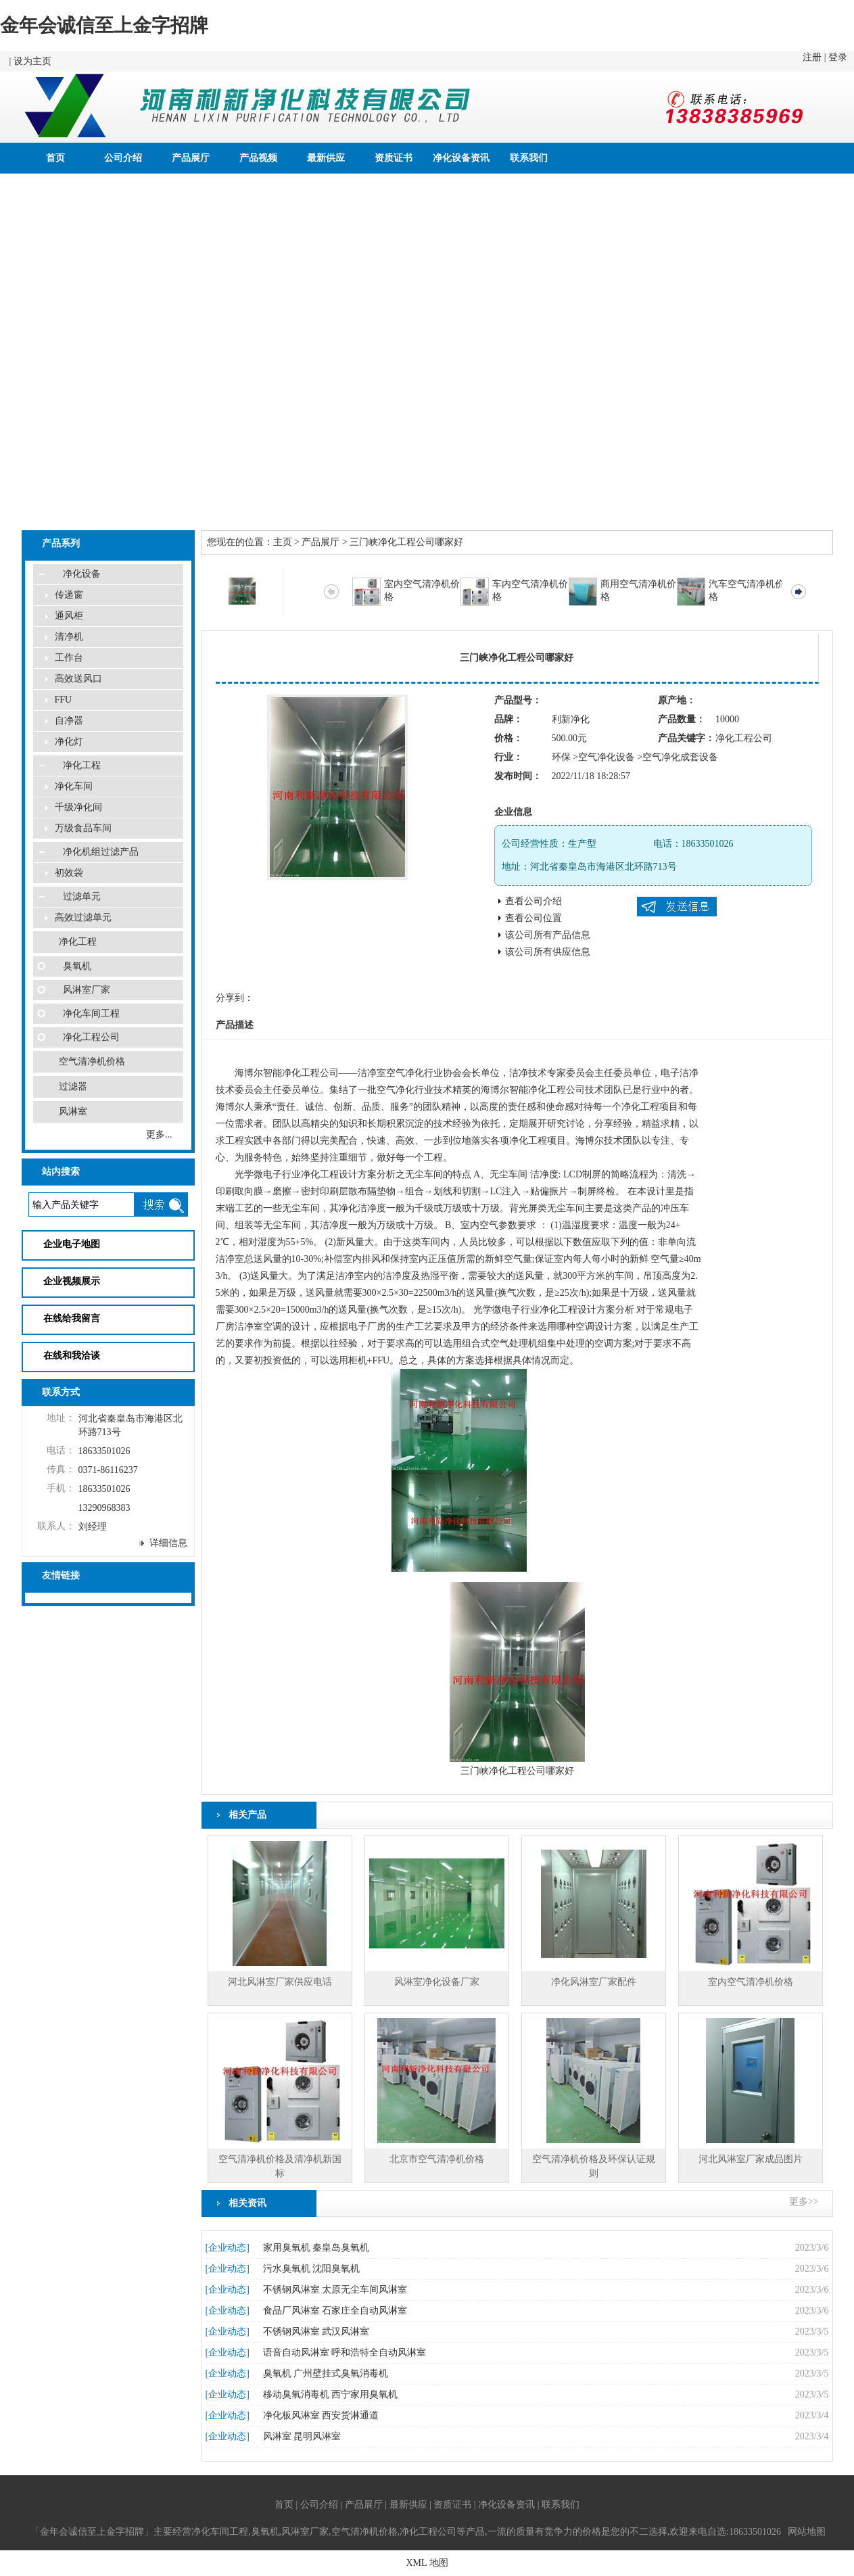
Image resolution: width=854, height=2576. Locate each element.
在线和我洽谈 (71, 1356)
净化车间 (74, 786)
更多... (159, 1134)
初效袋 (69, 873)
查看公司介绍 (533, 901)
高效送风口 (78, 679)
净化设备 (82, 574)
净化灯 (69, 741)
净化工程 (82, 765)
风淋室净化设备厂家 (436, 1982)
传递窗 (69, 595)
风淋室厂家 (86, 990)
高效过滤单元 (83, 917)
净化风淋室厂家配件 (593, 1982)
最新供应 (326, 158)
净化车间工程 (91, 1013)
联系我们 (529, 158)
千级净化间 (78, 807)
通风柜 (69, 616)
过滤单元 (82, 896)
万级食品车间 (83, 828)
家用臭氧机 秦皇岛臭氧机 (316, 2248)
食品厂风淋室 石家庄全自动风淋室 (335, 2310)
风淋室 (73, 1111)
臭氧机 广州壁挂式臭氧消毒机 (326, 2373)
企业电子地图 (71, 1244)
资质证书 (393, 158)
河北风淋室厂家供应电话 (280, 1982)
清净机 (69, 637)
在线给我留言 (71, 1318)
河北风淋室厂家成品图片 (750, 2159)
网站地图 (807, 2532)
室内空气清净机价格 (750, 1982)
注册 (812, 57)
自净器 (69, 721)
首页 (55, 158)
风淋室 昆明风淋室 (302, 2436)
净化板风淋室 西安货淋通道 (321, 2415)
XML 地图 (427, 2563)
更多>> (804, 2202)
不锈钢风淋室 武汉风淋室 (316, 2331)
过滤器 (73, 1086)
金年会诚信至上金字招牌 (104, 25)
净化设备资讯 (461, 158)
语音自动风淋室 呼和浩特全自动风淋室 (345, 2352)
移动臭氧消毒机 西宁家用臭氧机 (330, 2394)
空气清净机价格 (92, 1061)
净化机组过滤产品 (101, 852)
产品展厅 (191, 158)
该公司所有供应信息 (547, 952)
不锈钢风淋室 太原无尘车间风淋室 (335, 2290)
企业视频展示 (71, 1281)
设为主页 (32, 61)
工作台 (69, 658)
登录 (837, 57)
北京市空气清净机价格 (436, 2159)
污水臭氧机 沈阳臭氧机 (311, 2269)
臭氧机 (77, 966)
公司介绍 (123, 158)
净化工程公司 (91, 1037)
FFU (63, 700)
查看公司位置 (533, 918)
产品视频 (258, 158)
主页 (282, 542)
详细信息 (168, 1543)
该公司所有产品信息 (547, 935)
